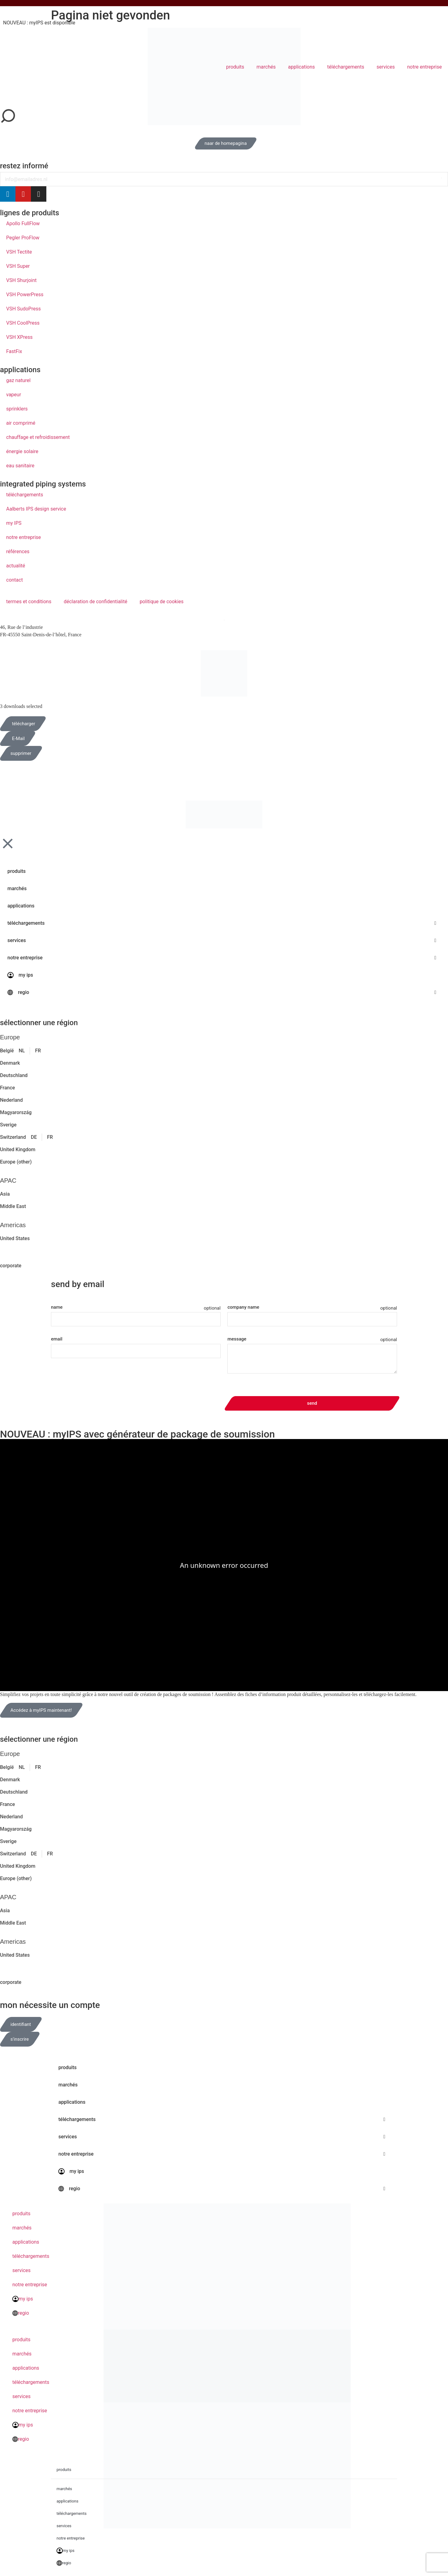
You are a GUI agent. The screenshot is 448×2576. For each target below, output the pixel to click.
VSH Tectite (19, 252)
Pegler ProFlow (23, 238)
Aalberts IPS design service (36, 509)
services (386, 67)
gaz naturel (18, 380)
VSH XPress (19, 337)
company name (243, 1307)
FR (38, 1051)
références (17, 551)
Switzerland (13, 1137)
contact (14, 580)
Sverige (8, 1125)
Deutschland (13, 1075)
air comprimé (20, 423)
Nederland (11, 1100)
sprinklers (17, 409)
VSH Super (18, 266)
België (7, 1051)
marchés (266, 67)
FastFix (14, 351)
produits (235, 67)
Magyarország (16, 1112)
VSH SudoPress (23, 309)
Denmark (10, 1063)
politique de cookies (162, 601)
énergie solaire (22, 451)
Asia (5, 1194)
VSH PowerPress (24, 294)
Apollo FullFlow (23, 223)
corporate (10, 1266)
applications (301, 67)
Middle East (13, 1206)
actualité (15, 566)
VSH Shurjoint (21, 280)
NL (22, 1051)
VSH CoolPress (23, 323)
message (236, 1339)
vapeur (13, 395)
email (56, 1339)
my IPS (14, 523)
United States (15, 1238)
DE (34, 1137)
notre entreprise (424, 67)
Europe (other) (16, 1162)
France (7, 1088)
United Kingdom (18, 1149)
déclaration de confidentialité (95, 601)
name (57, 1307)
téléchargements (345, 67)
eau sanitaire (20, 466)
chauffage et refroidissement (38, 437)
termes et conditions (28, 601)
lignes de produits (29, 212)
